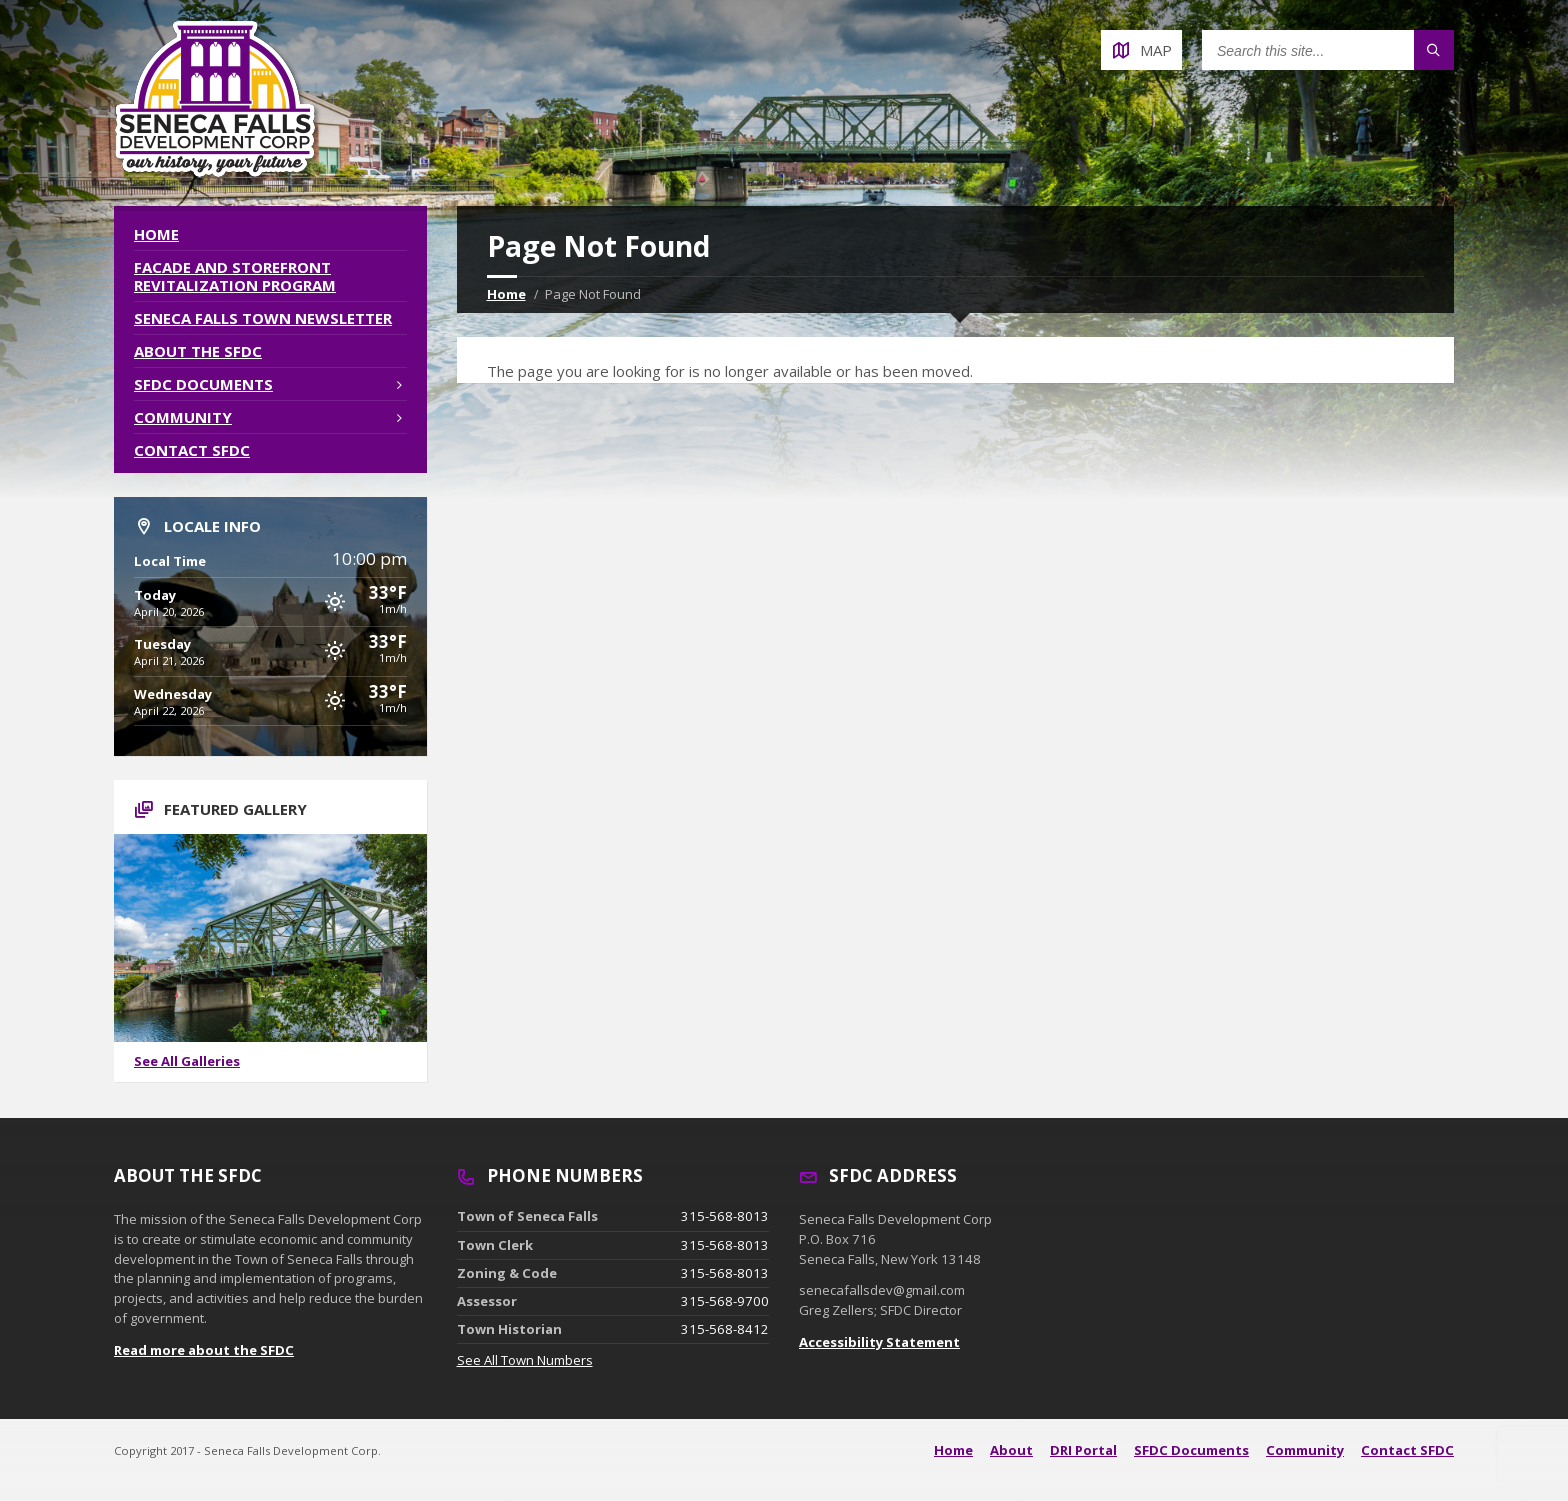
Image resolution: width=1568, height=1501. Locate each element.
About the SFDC (198, 351)
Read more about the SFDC (204, 1350)
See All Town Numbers (525, 1360)
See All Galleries (187, 1061)
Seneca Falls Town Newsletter (263, 318)
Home (506, 294)
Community (183, 417)
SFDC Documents (203, 384)
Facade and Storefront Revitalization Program (235, 276)
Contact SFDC (192, 450)
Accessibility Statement (879, 1342)
